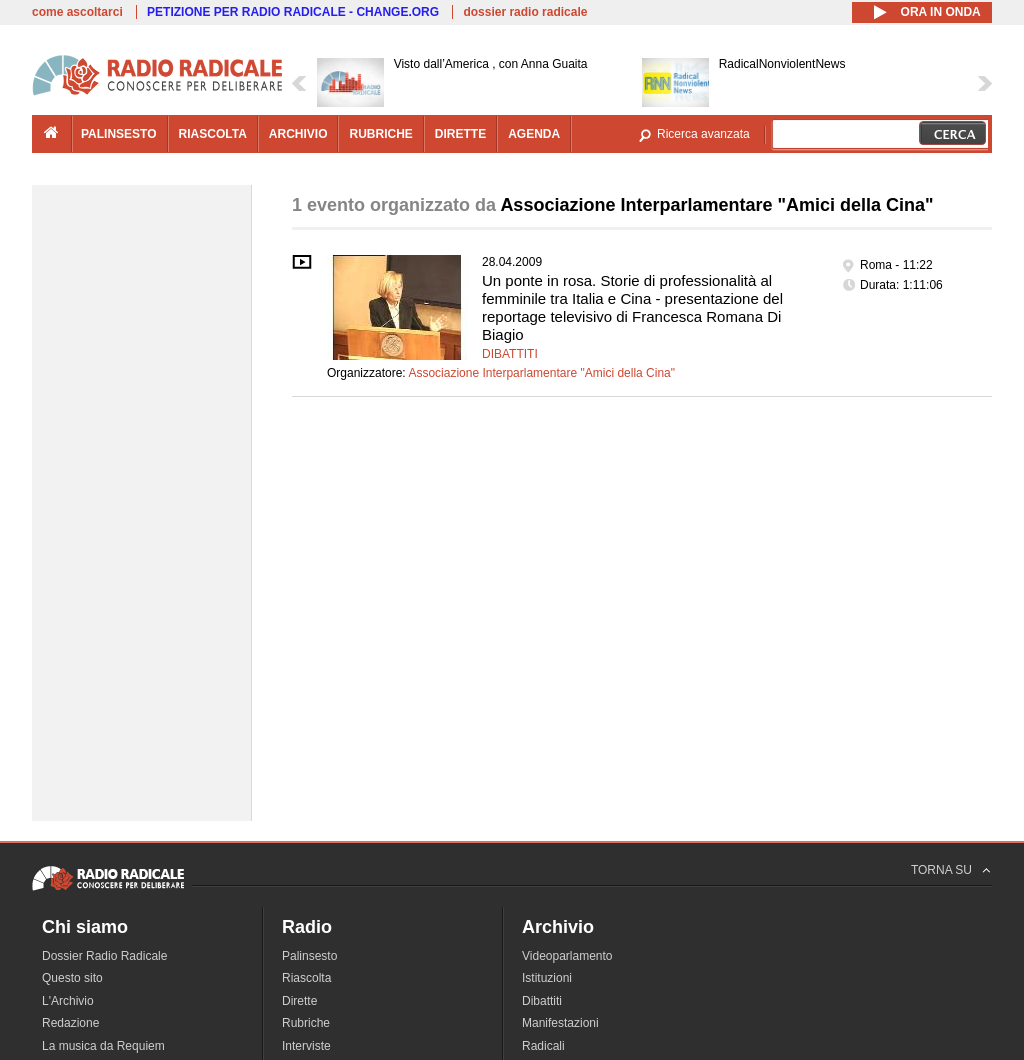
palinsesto (119, 134)
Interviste (306, 1046)
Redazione (70, 1023)
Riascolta (306, 978)
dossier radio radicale (525, 12)
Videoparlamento (567, 956)
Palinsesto (309, 956)
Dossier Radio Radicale (104, 956)
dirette (460, 134)
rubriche (380, 134)
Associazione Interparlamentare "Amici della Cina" (541, 373)
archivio (298, 134)
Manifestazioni (560, 1023)
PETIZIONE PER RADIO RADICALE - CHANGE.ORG (293, 12)
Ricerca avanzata (703, 134)
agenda (534, 134)
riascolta (213, 134)
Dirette (299, 1001)
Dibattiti (510, 354)
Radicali (543, 1046)
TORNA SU (941, 870)
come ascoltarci (77, 12)
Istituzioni (547, 978)
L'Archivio (68, 1001)
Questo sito (72, 978)
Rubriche (306, 1023)
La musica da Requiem (103, 1046)
